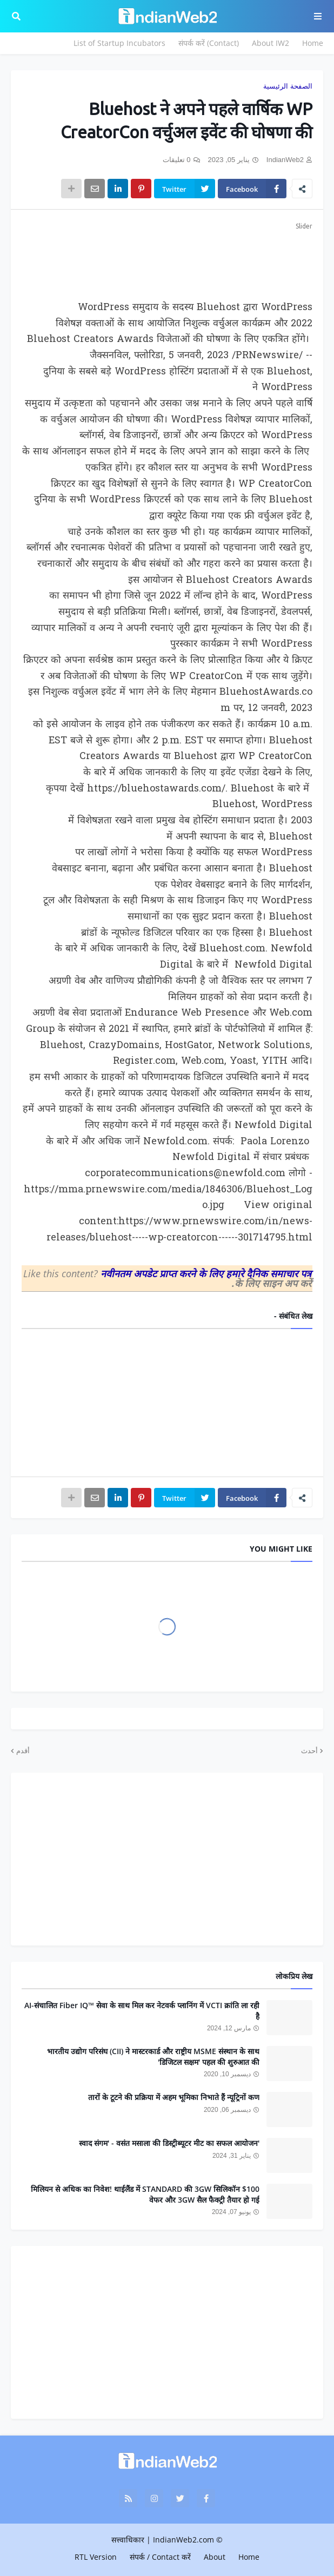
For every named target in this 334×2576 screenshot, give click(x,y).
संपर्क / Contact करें (160, 2557)
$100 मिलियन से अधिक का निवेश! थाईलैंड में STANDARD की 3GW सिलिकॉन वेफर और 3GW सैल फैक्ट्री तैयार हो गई (145, 2194)
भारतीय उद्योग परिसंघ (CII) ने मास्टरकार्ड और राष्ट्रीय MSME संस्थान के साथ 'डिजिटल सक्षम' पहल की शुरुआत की (153, 2056)
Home (312, 43)
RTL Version (96, 2557)
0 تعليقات (177, 160)
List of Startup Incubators (119, 43)
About (214, 2557)
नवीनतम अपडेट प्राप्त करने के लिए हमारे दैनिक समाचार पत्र (206, 1273)
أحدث (309, 1750)
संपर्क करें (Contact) (208, 43)
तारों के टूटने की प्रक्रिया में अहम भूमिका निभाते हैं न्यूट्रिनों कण (173, 2097)
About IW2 (270, 43)
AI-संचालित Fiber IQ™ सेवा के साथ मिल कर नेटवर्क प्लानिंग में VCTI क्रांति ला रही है (141, 2010)
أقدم (23, 1750)
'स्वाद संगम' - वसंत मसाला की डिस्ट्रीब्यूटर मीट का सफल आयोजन (169, 2143)
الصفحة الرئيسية (287, 86)
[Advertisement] (167, 259)
